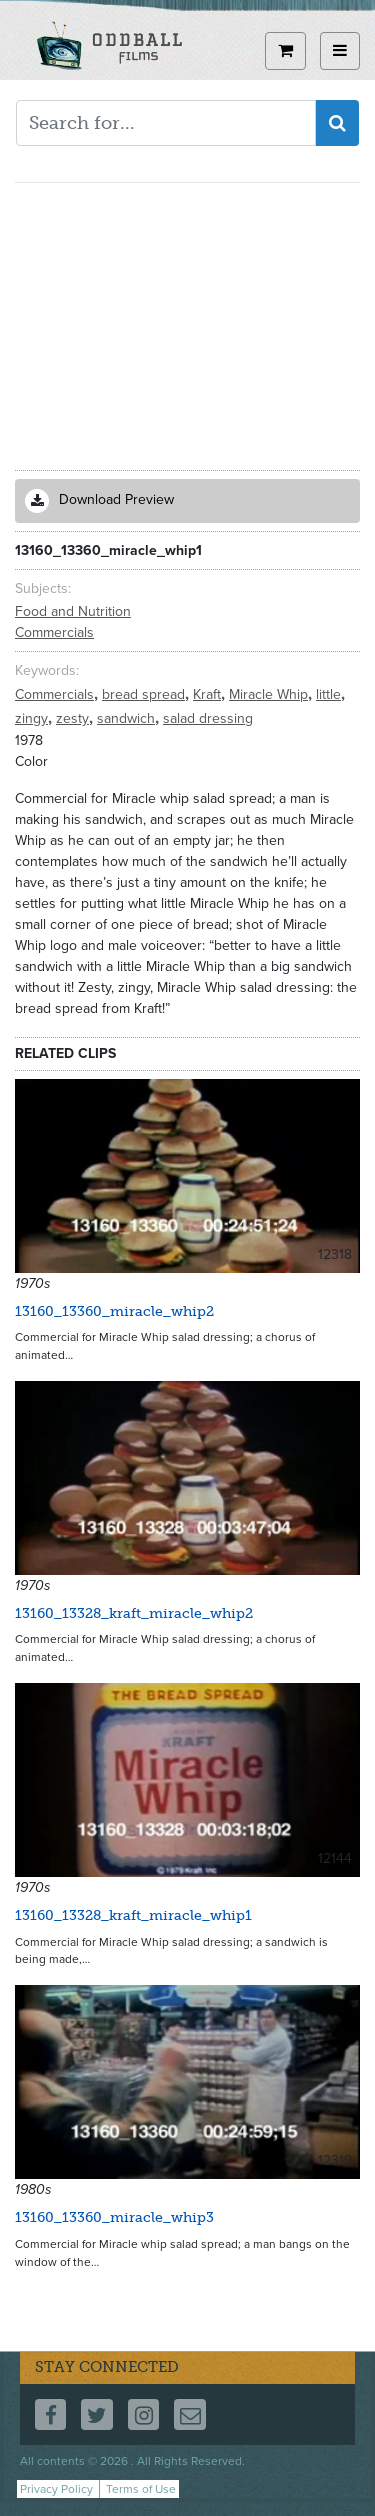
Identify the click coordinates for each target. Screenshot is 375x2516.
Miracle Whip (270, 694)
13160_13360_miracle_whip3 (114, 2217)
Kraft (209, 694)
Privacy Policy (56, 2489)
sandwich (128, 718)
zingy (33, 718)
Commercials (54, 632)
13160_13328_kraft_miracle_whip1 (133, 1915)
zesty (74, 718)
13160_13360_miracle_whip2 (114, 1311)
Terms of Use (141, 2489)
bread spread (145, 694)
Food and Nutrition (73, 611)
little (330, 694)
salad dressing (208, 718)
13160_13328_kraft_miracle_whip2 (134, 1613)
